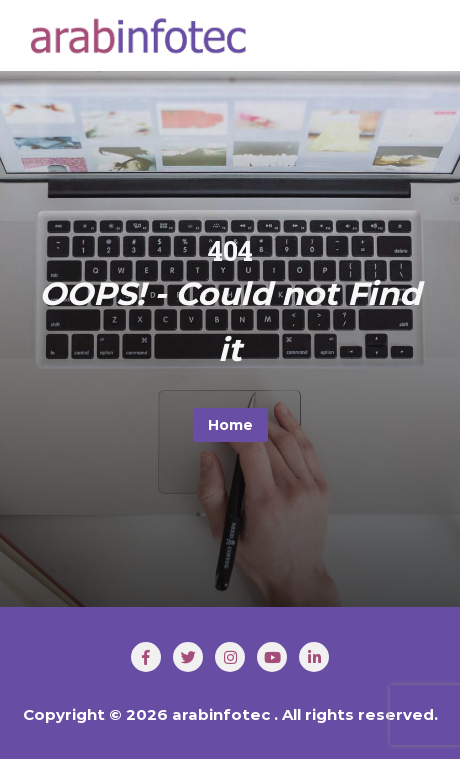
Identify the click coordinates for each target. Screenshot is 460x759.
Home (230, 425)
